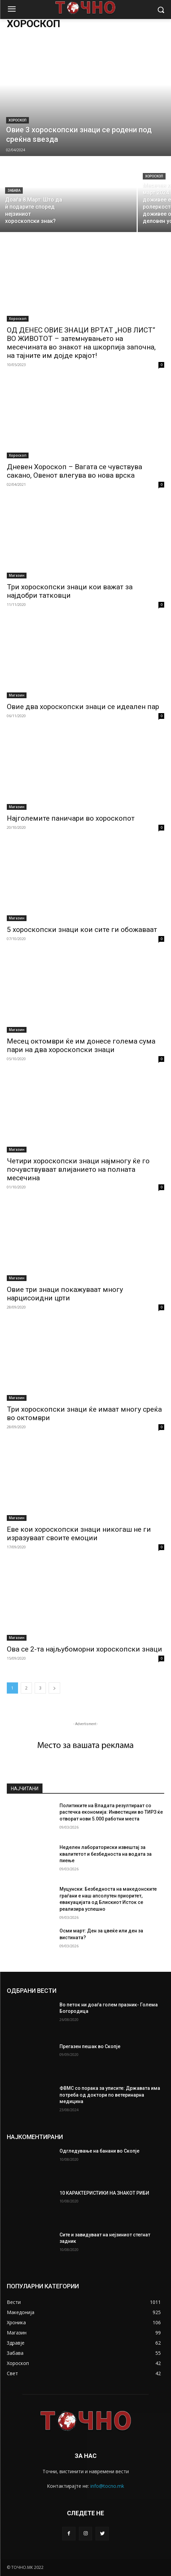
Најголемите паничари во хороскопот (71, 818)
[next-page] (54, 1688)
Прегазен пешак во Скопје (89, 2046)
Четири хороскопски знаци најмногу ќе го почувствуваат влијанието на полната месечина (78, 1169)
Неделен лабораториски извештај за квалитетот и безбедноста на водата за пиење (105, 1854)
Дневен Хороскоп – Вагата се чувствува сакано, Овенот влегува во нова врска (74, 471)
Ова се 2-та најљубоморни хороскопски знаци (84, 1649)
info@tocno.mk (107, 2486)
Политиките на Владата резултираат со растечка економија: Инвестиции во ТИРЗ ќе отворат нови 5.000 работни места (111, 1812)
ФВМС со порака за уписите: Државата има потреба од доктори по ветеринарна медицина (109, 2094)
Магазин (16, 575)
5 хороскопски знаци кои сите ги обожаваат (82, 930)
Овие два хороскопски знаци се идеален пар (83, 707)
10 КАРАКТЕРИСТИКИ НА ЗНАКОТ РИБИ (104, 2193)
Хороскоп (17, 120)
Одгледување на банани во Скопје (99, 2151)
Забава (13, 190)
